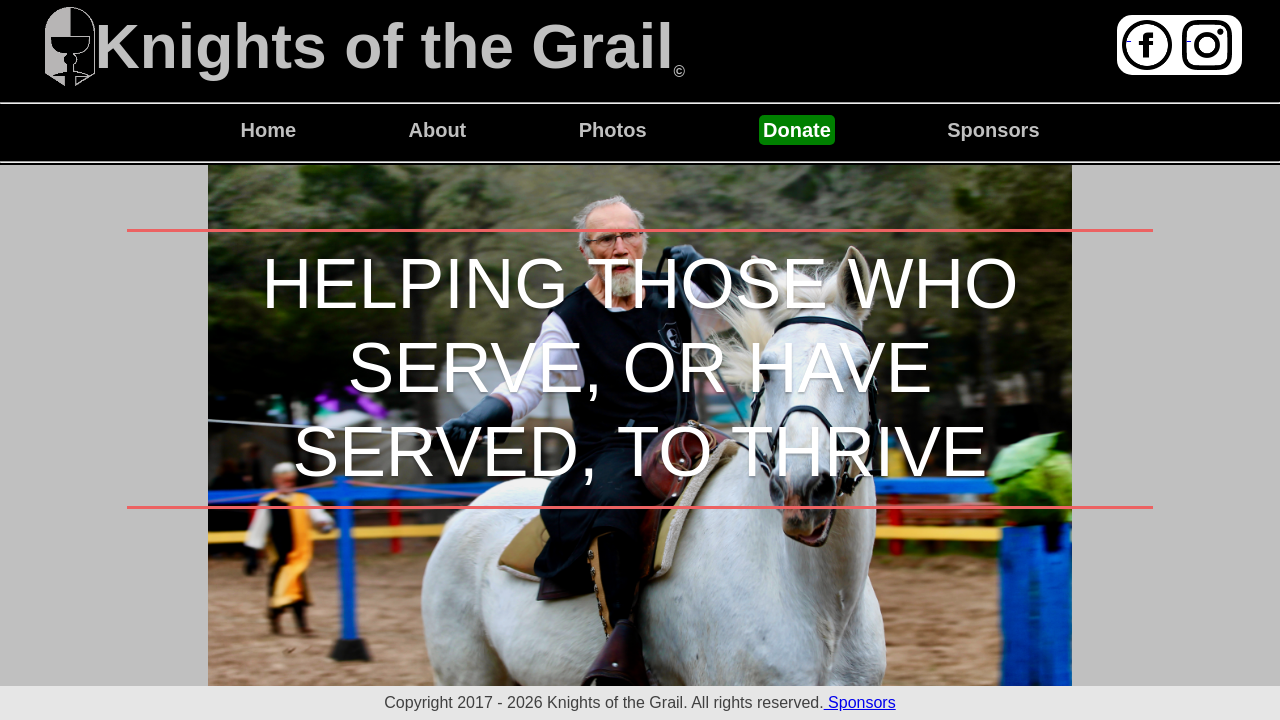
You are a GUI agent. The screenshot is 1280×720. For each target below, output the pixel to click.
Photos (613, 130)
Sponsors (993, 130)
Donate (797, 130)
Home (268, 130)
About (438, 130)
